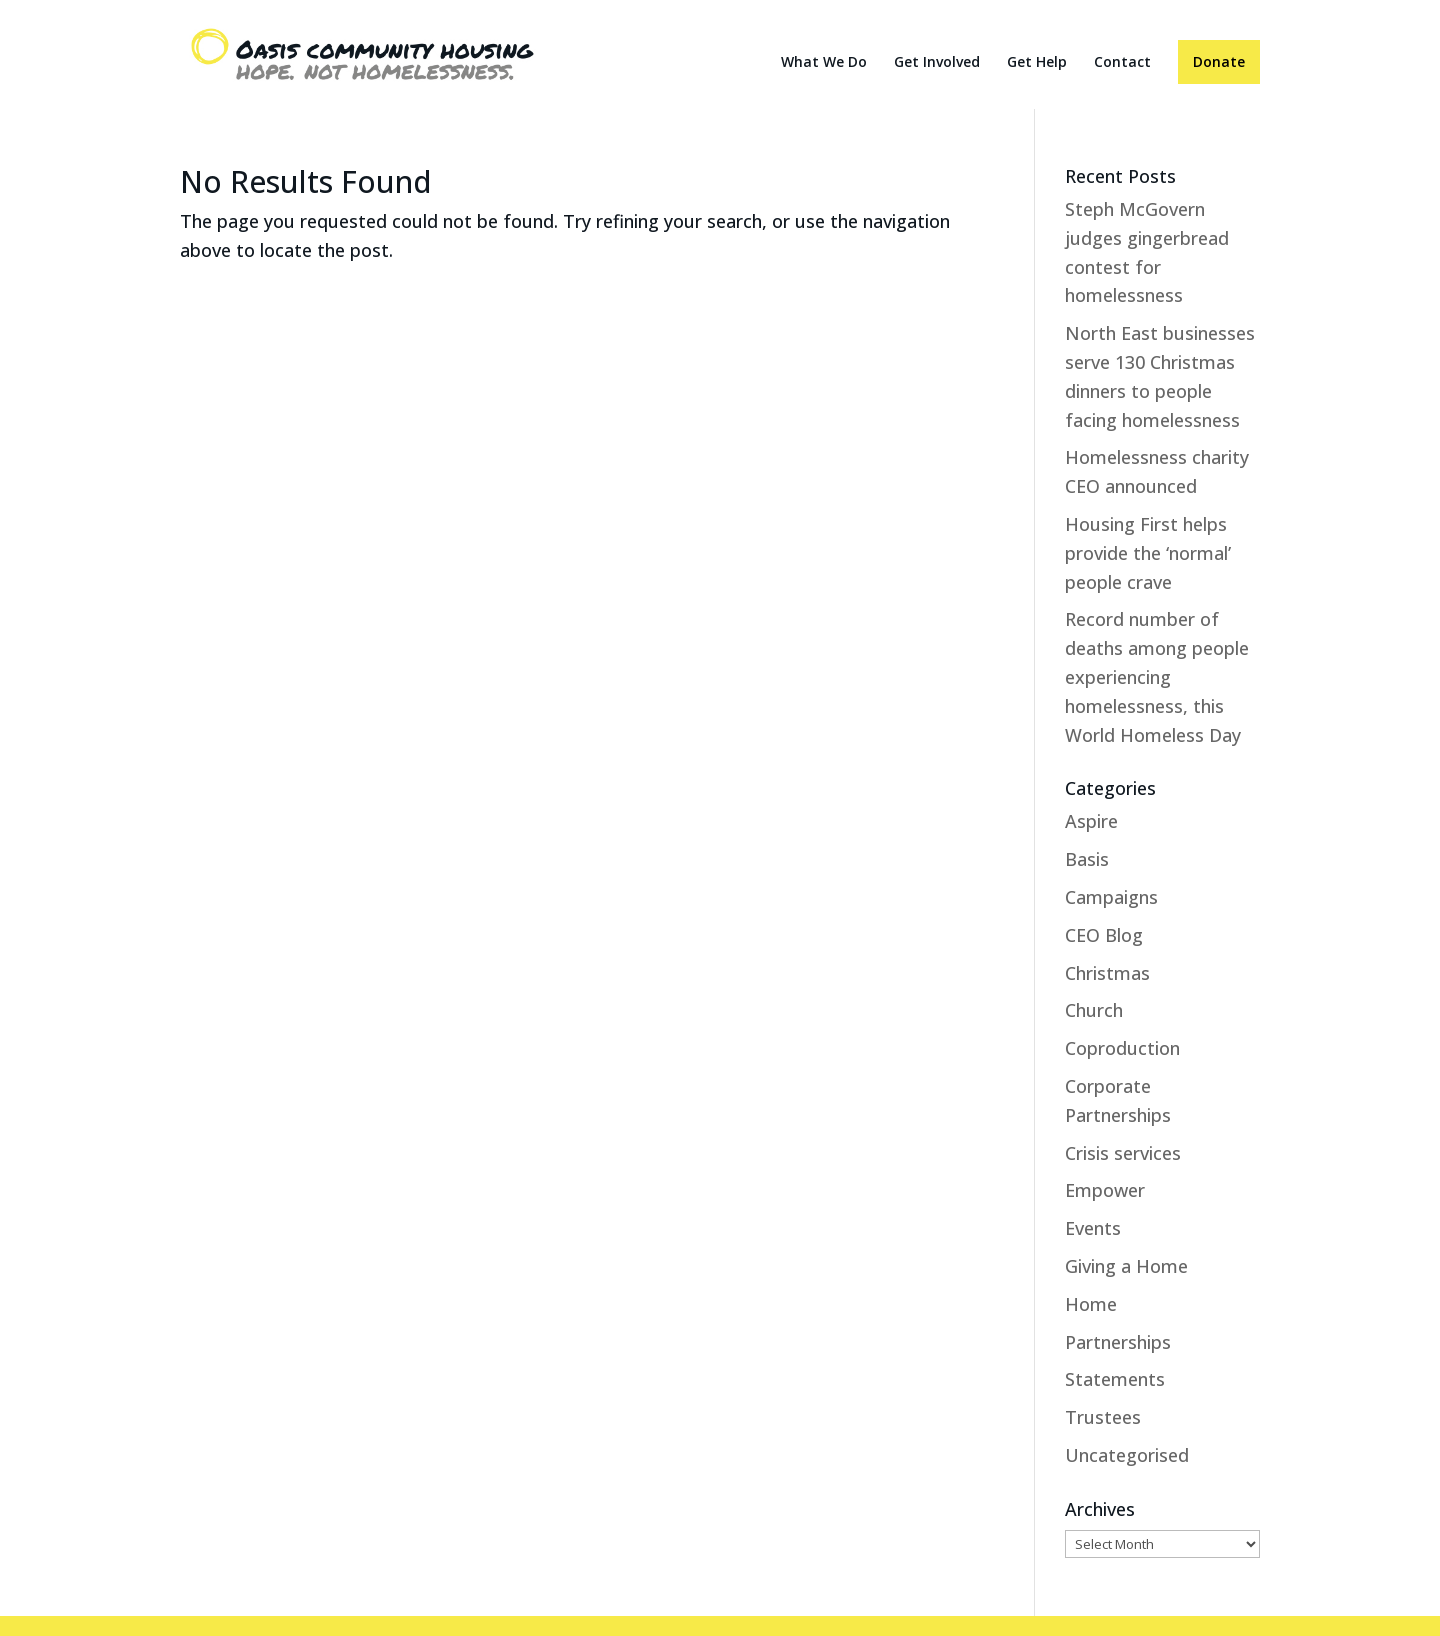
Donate (1219, 61)
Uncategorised (1127, 1455)
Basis (1087, 859)
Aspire (1091, 821)
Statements (1115, 1379)
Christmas (1107, 973)
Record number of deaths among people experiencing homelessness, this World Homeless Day (1157, 676)
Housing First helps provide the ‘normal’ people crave (1148, 553)
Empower (1105, 1190)
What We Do (824, 63)
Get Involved (937, 63)
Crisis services (1123, 1153)
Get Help (1037, 63)
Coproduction (1122, 1048)
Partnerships (1118, 1342)
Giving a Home (1126, 1266)
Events (1093, 1228)
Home (1091, 1304)
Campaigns (1111, 897)
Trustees (1103, 1417)
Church (1094, 1010)
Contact (1122, 63)
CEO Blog (1104, 935)
